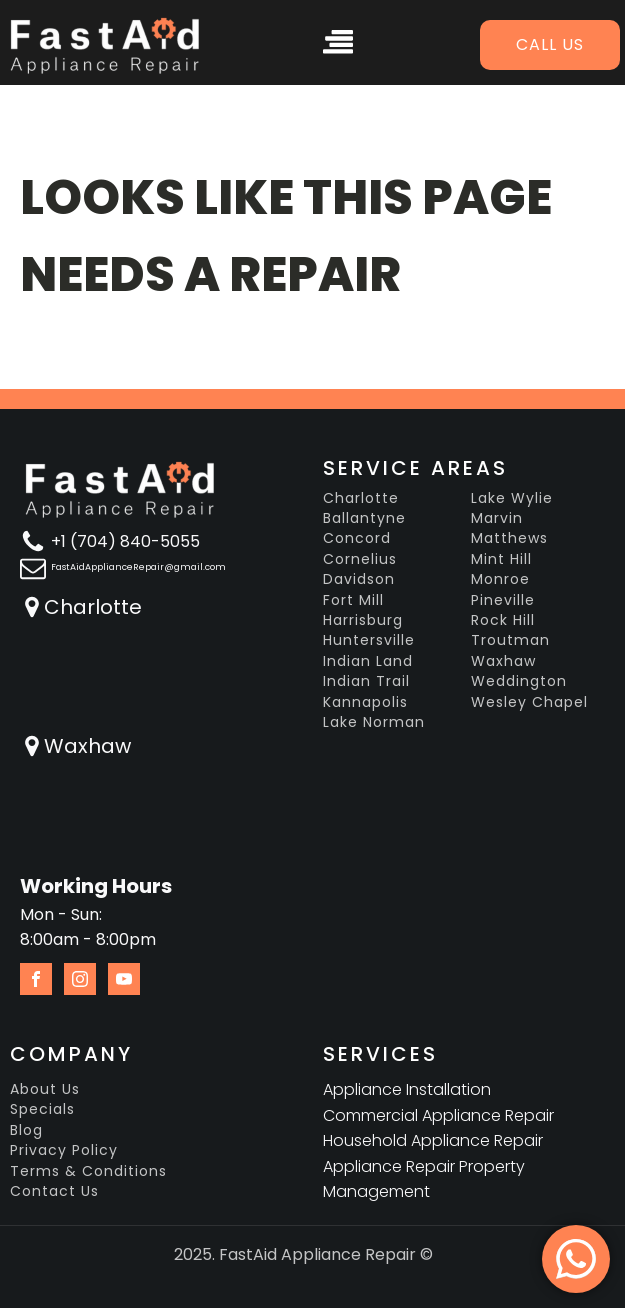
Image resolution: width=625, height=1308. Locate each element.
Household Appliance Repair (433, 1140)
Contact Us (54, 1191)
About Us (45, 1089)
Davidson (359, 579)
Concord (357, 538)
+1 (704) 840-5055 (125, 541)
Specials (42, 1109)
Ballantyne (364, 518)
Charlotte (93, 607)
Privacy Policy (64, 1150)
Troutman (510, 640)
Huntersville (369, 640)
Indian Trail (366, 681)
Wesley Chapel (529, 702)
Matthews (509, 538)
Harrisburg (363, 620)
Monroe (500, 579)
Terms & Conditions (88, 1171)
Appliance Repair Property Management (424, 1179)
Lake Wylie (512, 498)
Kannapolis (365, 702)
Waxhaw (87, 746)
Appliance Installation (407, 1089)
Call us (550, 44)
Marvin (497, 518)
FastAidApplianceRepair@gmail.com (138, 567)
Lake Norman (374, 722)
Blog (26, 1130)
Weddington (519, 681)
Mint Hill (501, 559)
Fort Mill (353, 600)
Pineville (503, 600)
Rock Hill (503, 620)
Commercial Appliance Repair (438, 1115)
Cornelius (360, 559)
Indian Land (368, 661)
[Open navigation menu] (338, 45)
